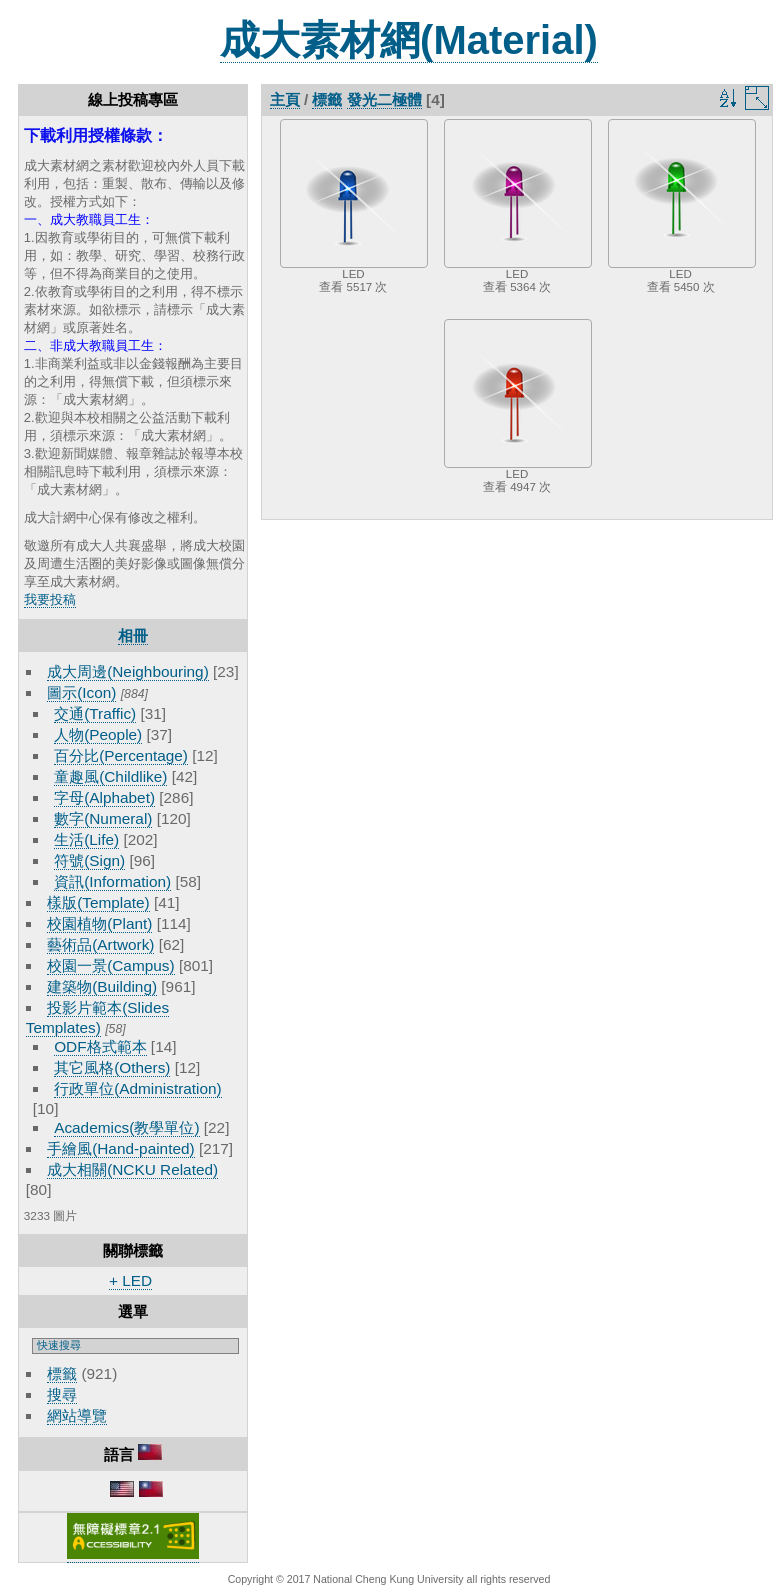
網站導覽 (77, 1415)
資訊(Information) (112, 881)
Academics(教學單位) (126, 1127)
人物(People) (98, 734)
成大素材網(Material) (409, 40)
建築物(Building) (102, 986)
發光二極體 (384, 99)
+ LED (130, 1280)
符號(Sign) (89, 860)
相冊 (133, 635)
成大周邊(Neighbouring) (128, 671)
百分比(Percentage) (121, 755)
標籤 (62, 1373)
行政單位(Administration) (138, 1088)
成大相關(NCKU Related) (132, 1169)
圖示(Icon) (81, 692)
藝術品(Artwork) (100, 944)
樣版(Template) (98, 902)
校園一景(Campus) (110, 965)
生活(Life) (86, 839)
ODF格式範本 (100, 1046)
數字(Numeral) (103, 818)
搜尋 (62, 1394)
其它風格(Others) (112, 1067)
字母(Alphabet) (104, 797)
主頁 (285, 99)
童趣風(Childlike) (110, 776)
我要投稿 (50, 599)
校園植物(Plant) (99, 923)
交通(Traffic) (95, 713)
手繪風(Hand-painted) (120, 1148)
